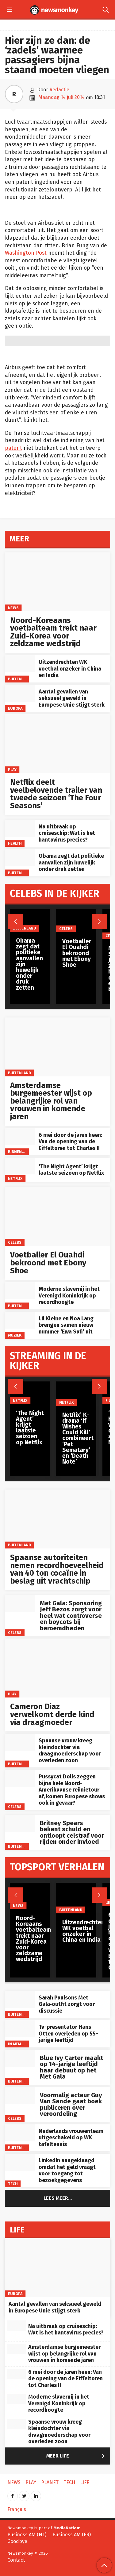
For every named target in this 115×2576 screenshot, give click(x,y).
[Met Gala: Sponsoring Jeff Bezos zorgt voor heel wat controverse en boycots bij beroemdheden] (20, 1603)
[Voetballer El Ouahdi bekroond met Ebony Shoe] (57, 1216)
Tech (13, 2183)
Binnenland (19, 1151)
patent (13, 448)
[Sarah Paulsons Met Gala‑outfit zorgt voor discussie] (20, 1999)
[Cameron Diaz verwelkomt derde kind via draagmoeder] (57, 1668)
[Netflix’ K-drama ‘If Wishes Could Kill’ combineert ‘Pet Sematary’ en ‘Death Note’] (78, 1393)
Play (12, 769)
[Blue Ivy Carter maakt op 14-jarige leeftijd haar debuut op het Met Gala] (20, 2058)
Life (84, 2482)
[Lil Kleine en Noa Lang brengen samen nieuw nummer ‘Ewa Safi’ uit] (20, 1320)
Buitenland (19, 678)
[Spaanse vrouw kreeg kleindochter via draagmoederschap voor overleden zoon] (20, 1742)
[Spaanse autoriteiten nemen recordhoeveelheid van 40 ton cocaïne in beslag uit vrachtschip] (57, 1519)
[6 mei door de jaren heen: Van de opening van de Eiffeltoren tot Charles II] (20, 1136)
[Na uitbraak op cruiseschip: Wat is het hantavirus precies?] (20, 828)
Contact (16, 2560)
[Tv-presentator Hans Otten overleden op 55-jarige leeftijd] (20, 2028)
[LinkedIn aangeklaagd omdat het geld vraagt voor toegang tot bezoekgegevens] (20, 2162)
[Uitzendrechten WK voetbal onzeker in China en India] (20, 663)
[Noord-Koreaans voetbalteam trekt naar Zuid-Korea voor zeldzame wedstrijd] (57, 581)
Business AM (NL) (26, 2535)
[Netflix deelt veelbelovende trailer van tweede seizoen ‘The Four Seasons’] (57, 743)
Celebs (15, 1242)
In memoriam (20, 2044)
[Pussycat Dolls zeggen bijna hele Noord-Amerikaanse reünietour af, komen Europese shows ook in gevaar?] (20, 1778)
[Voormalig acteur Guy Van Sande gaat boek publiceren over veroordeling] (20, 2095)
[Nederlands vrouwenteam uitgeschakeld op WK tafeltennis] (20, 2132)
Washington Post (26, 253)
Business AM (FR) (71, 2535)
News (13, 607)
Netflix (15, 1178)
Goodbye (17, 2541)
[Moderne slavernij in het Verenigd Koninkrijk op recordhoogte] (20, 1290)
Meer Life (76, 2456)
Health (15, 843)
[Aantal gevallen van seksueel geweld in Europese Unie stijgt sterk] (20, 693)
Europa (15, 708)
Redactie (59, 90)
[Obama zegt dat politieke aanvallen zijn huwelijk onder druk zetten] (20, 857)
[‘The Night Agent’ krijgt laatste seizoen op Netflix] (20, 1166)
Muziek (15, 1335)
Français (16, 2509)
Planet (50, 2482)
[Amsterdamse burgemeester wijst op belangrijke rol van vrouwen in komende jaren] (57, 1046)
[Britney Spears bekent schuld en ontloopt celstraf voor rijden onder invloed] (20, 1823)
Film (109, 1400)
